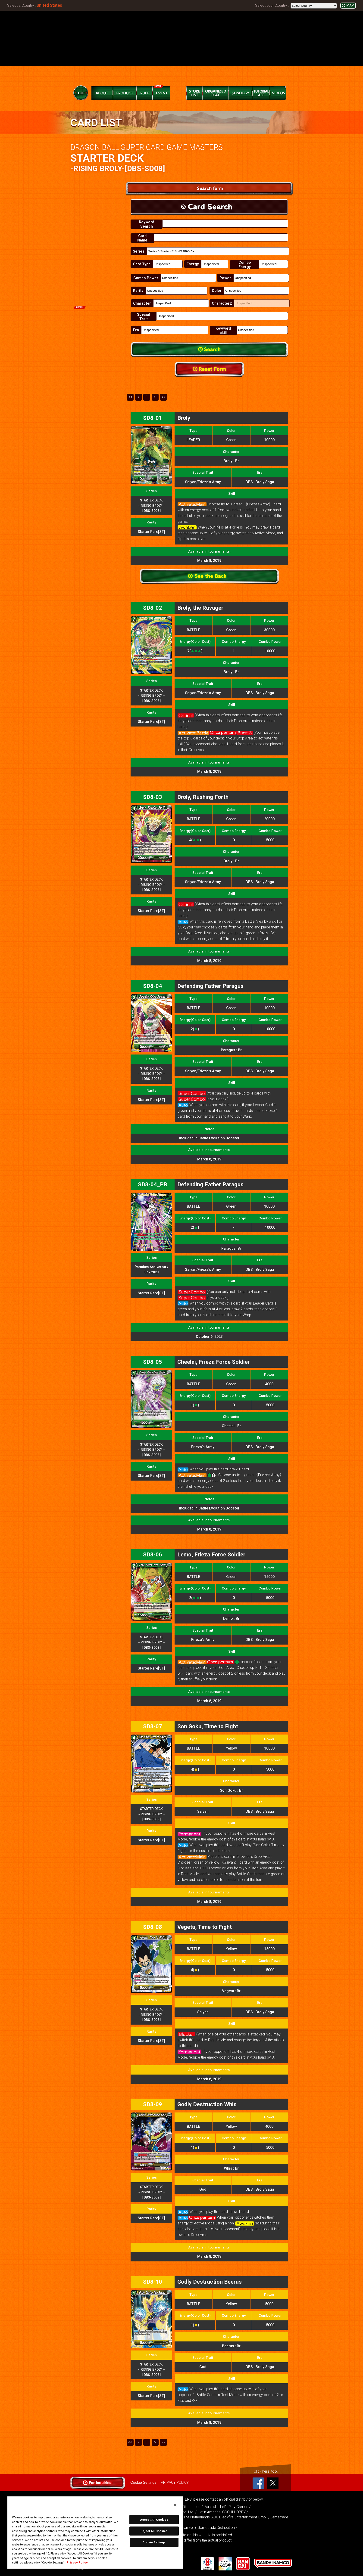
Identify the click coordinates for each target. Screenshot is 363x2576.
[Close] (175, 2505)
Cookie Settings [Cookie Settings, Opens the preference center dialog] (154, 2542)
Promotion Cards (96, 315)
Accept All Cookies (154, 2519)
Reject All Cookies (154, 2531)
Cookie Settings (143, 2482)
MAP (350, 5)
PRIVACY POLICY (175, 2482)
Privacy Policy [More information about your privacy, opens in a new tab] (77, 2562)
